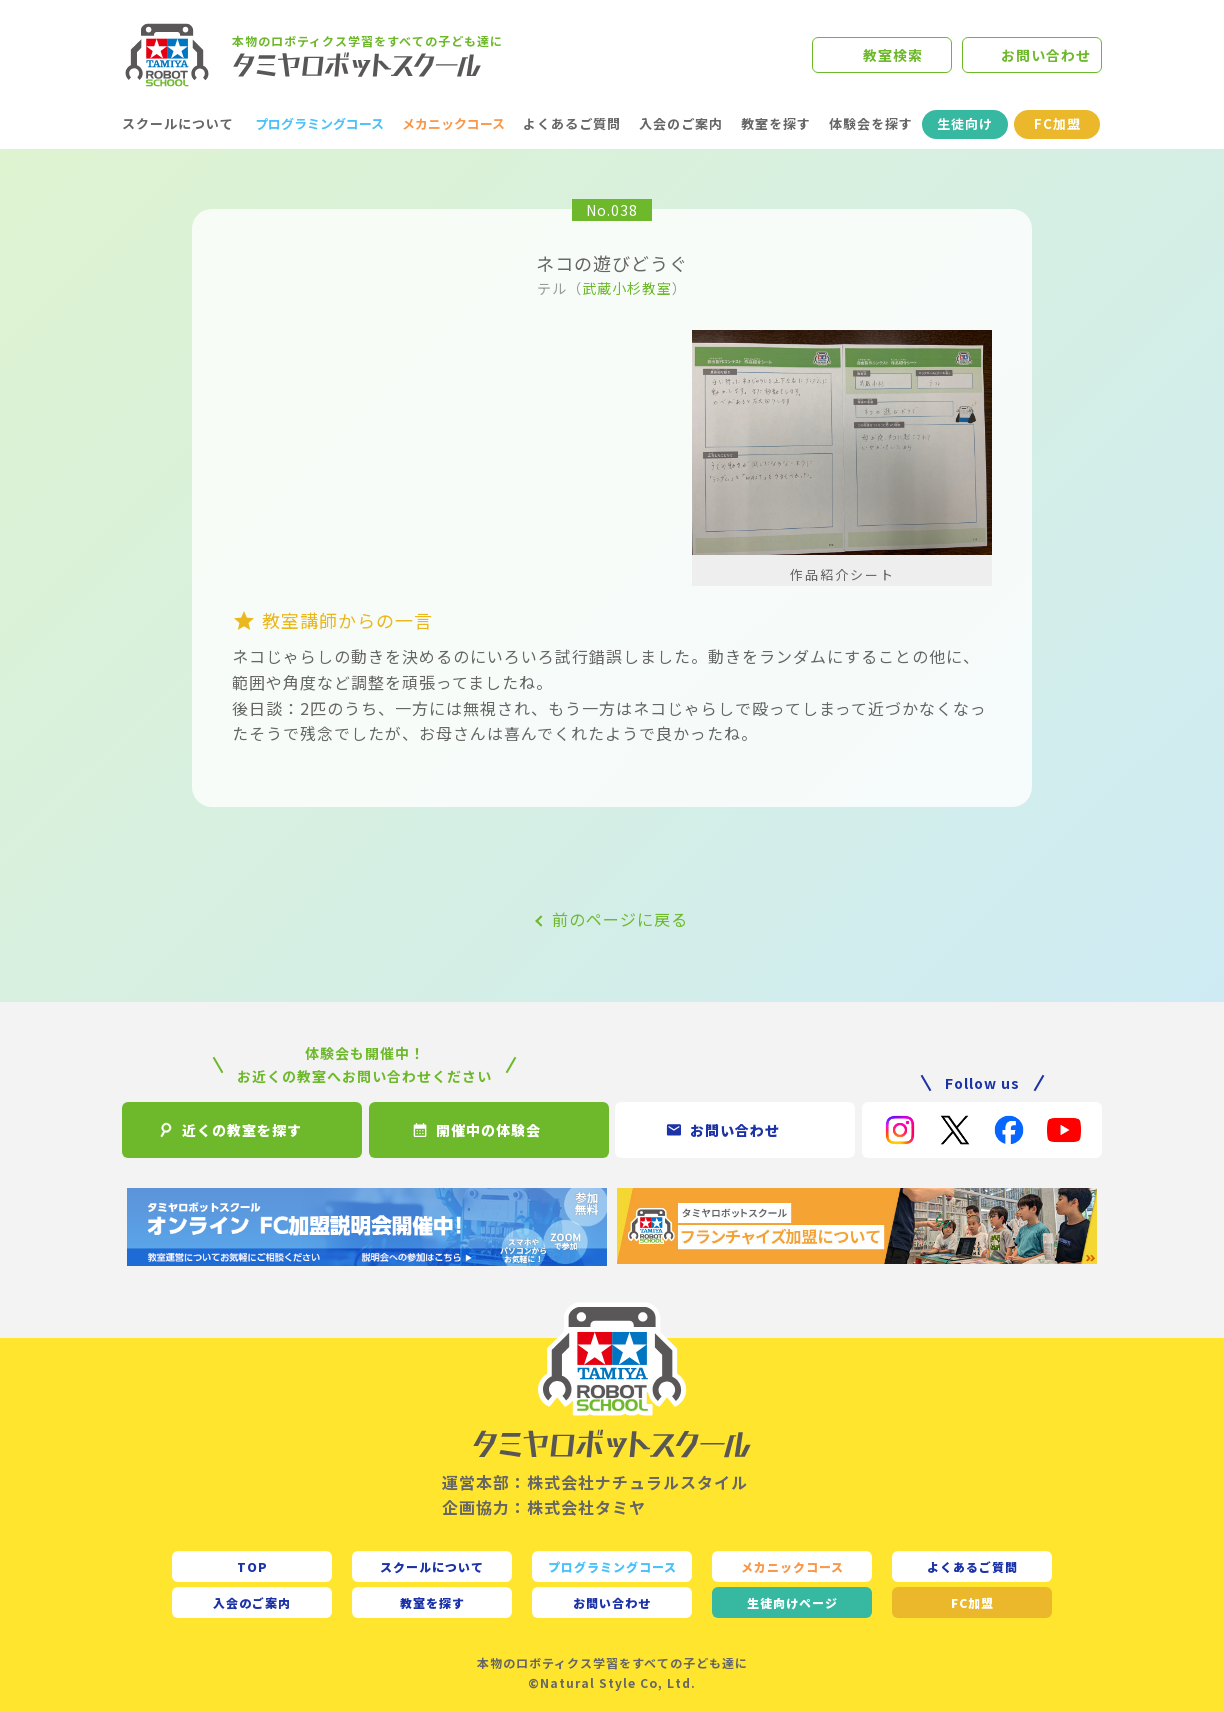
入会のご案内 (681, 123)
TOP (252, 1566)
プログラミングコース (319, 123)
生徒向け (965, 123)
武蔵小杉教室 (627, 288)
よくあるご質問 (572, 123)
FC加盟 (1057, 123)
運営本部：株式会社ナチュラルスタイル (595, 1482)
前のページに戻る (620, 919)
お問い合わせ (1046, 55)
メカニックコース (453, 123)
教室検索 (893, 55)
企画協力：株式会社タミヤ (544, 1507)
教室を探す (776, 123)
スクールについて (178, 123)
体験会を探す (871, 123)
